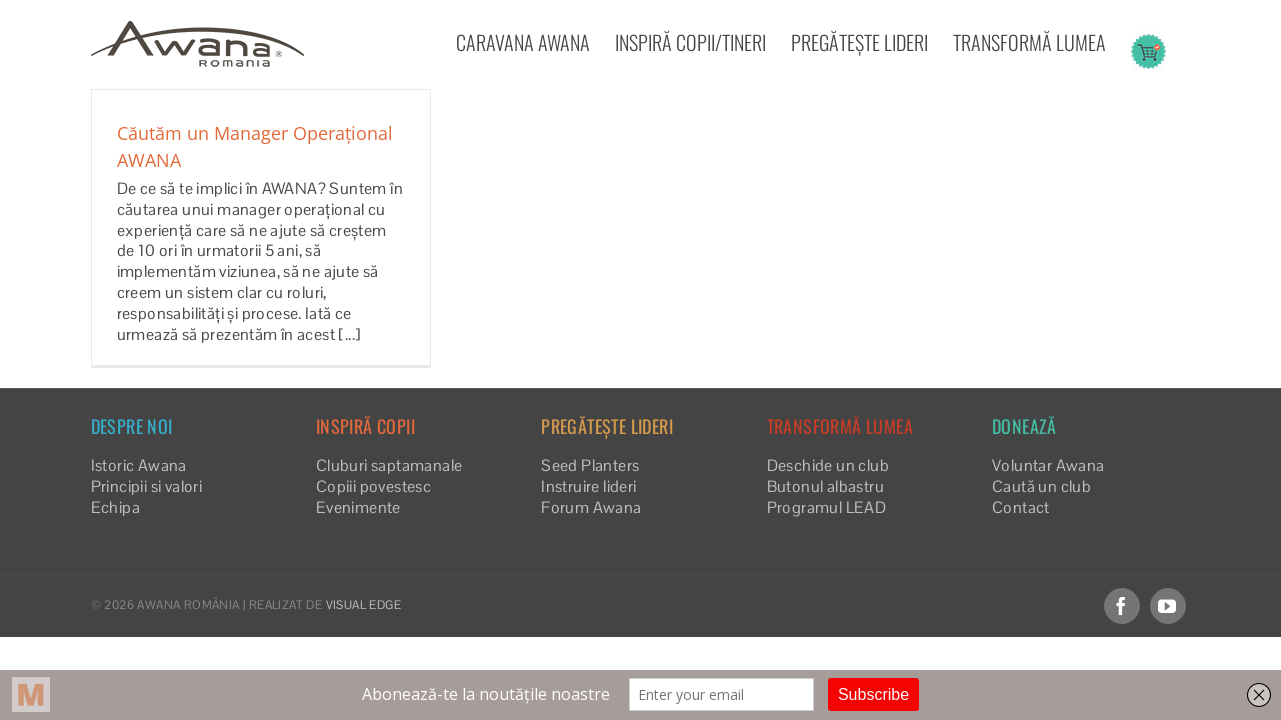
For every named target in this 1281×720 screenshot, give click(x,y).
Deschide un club (828, 465)
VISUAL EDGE (363, 605)
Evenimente (358, 507)
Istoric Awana (139, 465)
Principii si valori (147, 486)
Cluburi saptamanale (389, 465)
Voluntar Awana (1048, 465)
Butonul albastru (825, 486)
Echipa (115, 507)
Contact (1021, 507)
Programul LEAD (827, 507)
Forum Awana (591, 507)
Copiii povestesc (373, 486)
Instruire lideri (588, 486)
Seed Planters (590, 465)
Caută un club (1041, 486)
